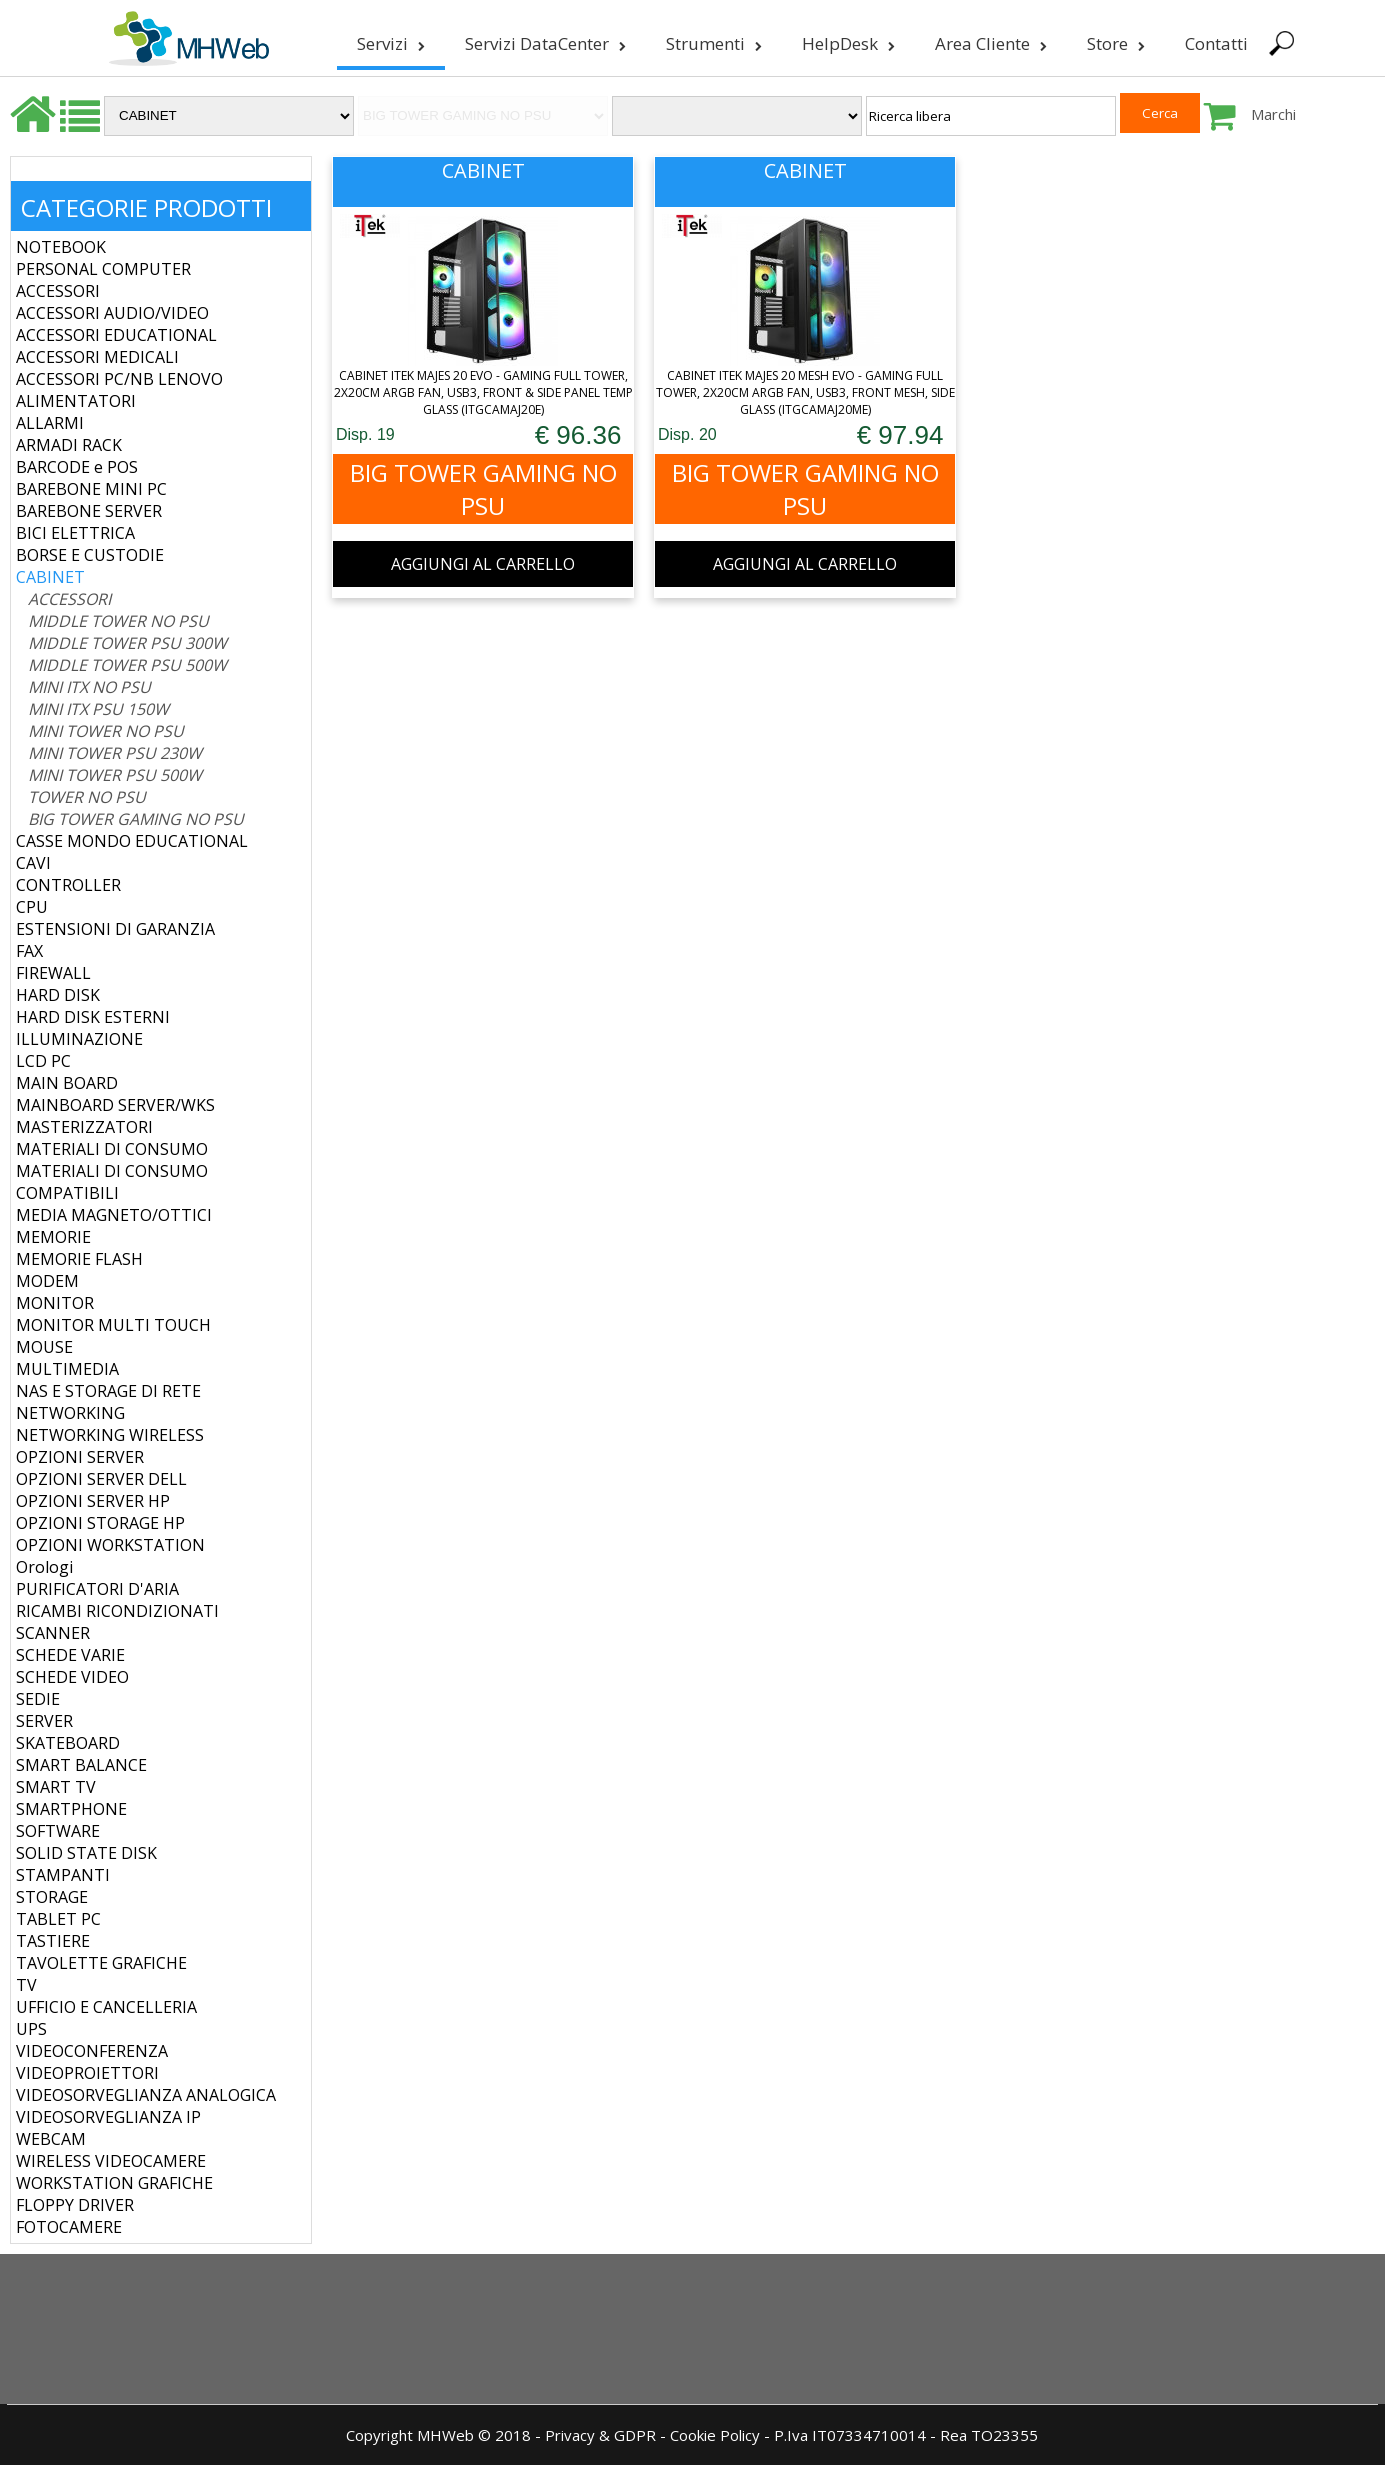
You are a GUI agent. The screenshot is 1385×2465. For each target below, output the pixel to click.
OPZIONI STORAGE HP (100, 1523)
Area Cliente (989, 43)
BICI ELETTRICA (75, 533)
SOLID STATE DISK (86, 1853)
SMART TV (56, 1787)
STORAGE (52, 1897)
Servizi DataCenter (543, 43)
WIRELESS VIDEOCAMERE (111, 2161)
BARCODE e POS (77, 467)
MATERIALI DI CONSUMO (112, 1149)
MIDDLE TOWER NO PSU (118, 621)
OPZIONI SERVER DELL (101, 1479)
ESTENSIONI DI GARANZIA (115, 929)
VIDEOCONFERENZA (92, 2051)
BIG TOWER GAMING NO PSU (136, 819)
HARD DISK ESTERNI (93, 1017)
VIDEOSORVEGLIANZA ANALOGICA (146, 2095)
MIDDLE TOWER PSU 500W (127, 665)
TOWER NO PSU (87, 797)
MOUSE (44, 1347)
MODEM (47, 1281)
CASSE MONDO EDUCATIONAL (132, 841)
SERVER (44, 1721)
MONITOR (55, 1303)
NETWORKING (70, 1413)
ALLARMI (50, 423)
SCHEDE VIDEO (72, 1677)
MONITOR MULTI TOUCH (113, 1325)
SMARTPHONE (71, 1809)
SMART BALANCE (81, 1765)
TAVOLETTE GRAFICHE (101, 1963)
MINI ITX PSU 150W (98, 709)
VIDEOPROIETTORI (87, 2073)
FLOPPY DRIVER (75, 2205)
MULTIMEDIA (67, 1369)
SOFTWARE (58, 1831)
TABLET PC (58, 1919)
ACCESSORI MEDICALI (97, 357)
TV (26, 1985)
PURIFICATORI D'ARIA (97, 1589)
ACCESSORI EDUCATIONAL (116, 335)
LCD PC (43, 1061)
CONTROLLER (68, 885)
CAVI (33, 863)
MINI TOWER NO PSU (106, 731)
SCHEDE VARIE (70, 1655)
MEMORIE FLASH (79, 1259)
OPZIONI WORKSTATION (110, 1545)
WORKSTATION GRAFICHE (114, 2183)
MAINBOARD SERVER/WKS (115, 1105)
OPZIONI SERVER (80, 1457)
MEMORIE (53, 1237)
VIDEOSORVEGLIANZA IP (108, 2117)
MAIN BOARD (67, 1083)
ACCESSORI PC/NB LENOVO (119, 379)
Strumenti (712, 43)
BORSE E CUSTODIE (90, 555)
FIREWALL (53, 973)
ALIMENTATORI (76, 401)
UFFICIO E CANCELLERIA (106, 2007)
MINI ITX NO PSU (89, 687)
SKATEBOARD (68, 1743)
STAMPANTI (63, 1875)
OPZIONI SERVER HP (93, 1501)
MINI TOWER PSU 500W (115, 775)
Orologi (44, 1567)
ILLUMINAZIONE (79, 1039)
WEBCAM (51, 2139)
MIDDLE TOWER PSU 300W (127, 643)
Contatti (1214, 43)
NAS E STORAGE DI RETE (108, 1391)
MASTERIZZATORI (84, 1127)
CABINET (50, 577)
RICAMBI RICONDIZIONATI (117, 1611)
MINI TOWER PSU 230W (115, 753)
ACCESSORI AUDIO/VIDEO (112, 313)
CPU (32, 907)
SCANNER (53, 1633)
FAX (29, 951)
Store (1114, 43)
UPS (31, 2029)
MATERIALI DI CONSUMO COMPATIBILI (112, 1182)
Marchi (1273, 114)
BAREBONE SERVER (89, 511)
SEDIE (38, 1699)
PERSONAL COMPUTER (103, 269)
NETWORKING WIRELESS (110, 1435)
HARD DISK (58, 995)
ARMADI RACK (69, 445)
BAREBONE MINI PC (91, 489)
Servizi (389, 43)
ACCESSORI (58, 291)
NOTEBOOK (61, 247)
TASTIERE (53, 1941)
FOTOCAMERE (69, 2227)
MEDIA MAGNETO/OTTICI (114, 1215)
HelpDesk (846, 43)
